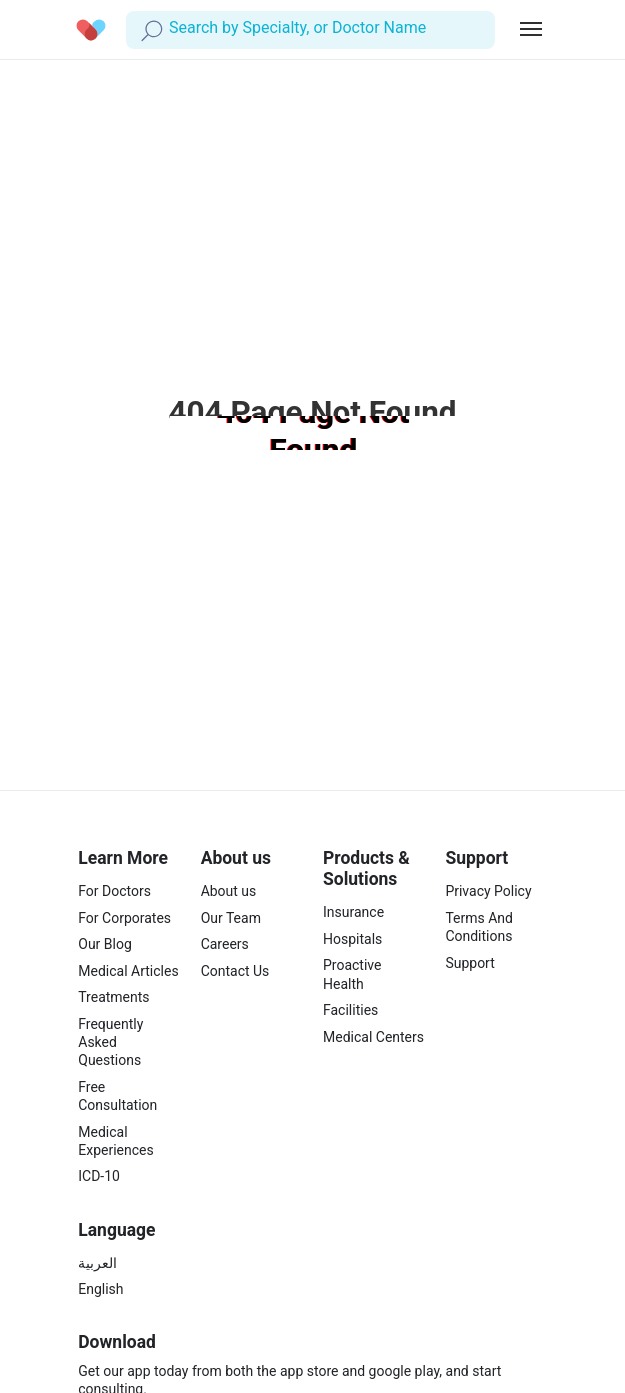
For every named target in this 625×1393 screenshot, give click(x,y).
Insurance (353, 912)
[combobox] (171, 28)
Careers (225, 944)
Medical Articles (128, 971)
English (100, 1289)
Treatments (113, 997)
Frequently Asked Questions (110, 1042)
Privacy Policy (488, 891)
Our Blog (105, 944)
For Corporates (124, 918)
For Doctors (114, 891)
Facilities (350, 1010)
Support (469, 963)
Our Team (231, 918)
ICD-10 (99, 1176)
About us (229, 891)
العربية (97, 1263)
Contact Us (235, 971)
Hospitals (352, 939)
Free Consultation (117, 1096)
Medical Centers (373, 1037)
